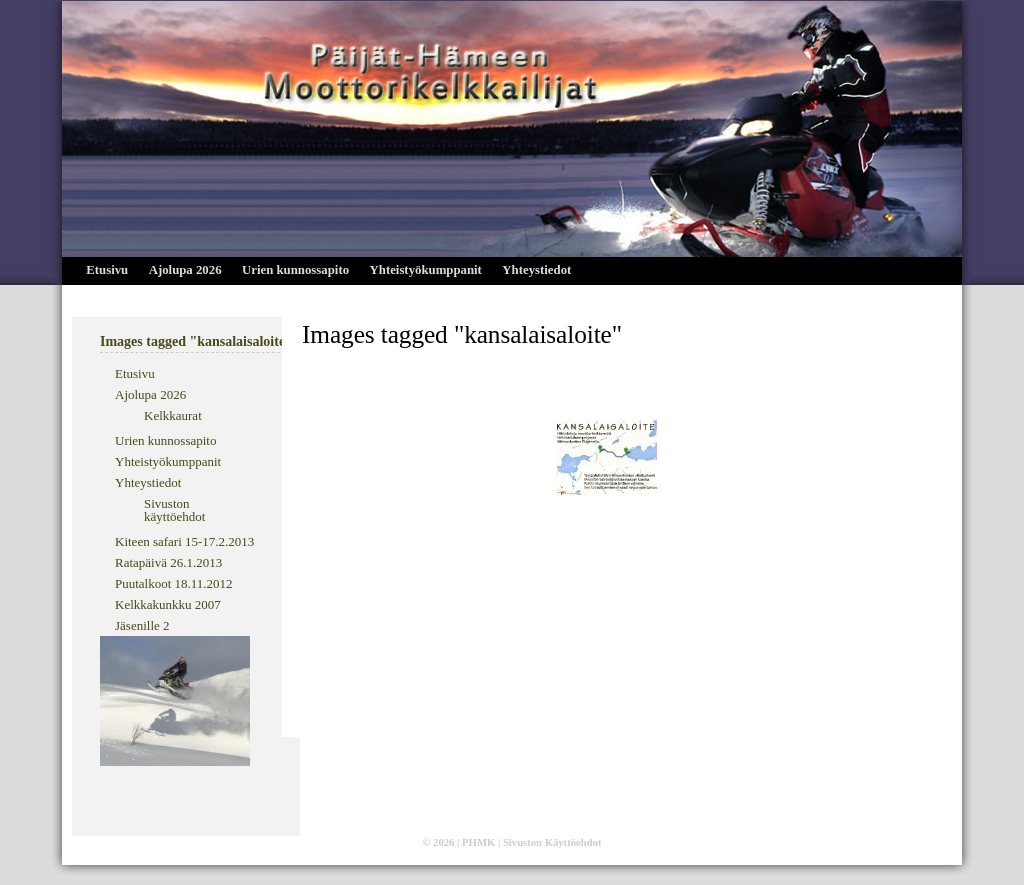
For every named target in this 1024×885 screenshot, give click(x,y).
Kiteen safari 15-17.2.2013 (184, 541)
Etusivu (107, 270)
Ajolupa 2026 (185, 270)
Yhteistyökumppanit (426, 270)
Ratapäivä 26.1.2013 (168, 562)
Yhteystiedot (536, 270)
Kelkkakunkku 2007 (168, 604)
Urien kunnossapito (295, 270)
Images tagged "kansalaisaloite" (462, 334)
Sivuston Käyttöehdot (552, 842)
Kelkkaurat (173, 415)
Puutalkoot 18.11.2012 (174, 583)
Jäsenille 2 (142, 625)
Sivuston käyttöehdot (174, 510)
